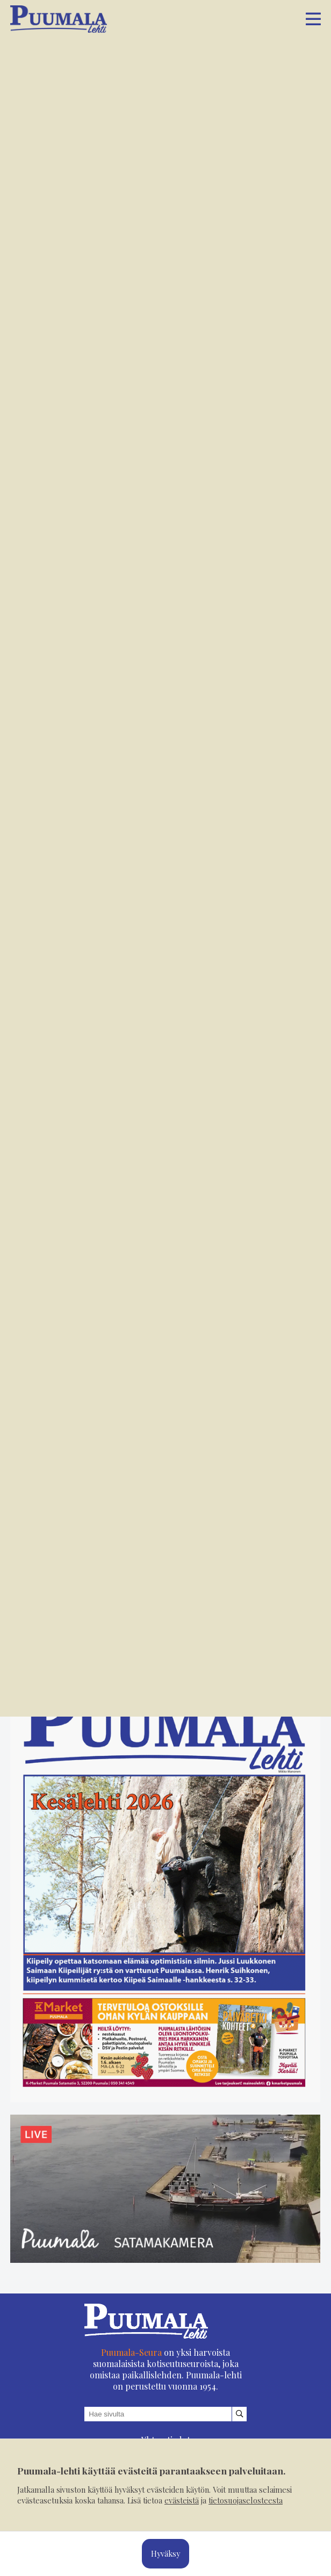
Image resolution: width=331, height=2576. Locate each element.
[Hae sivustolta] (239, 2414)
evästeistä (181, 2500)
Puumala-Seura (131, 2352)
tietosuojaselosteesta (245, 2500)
